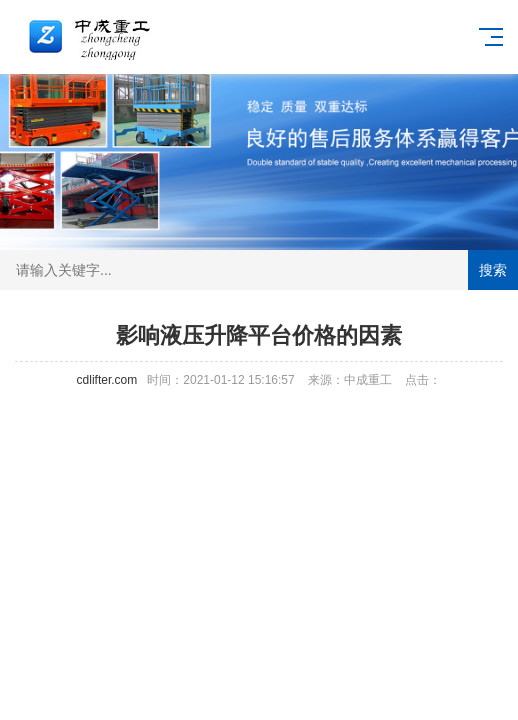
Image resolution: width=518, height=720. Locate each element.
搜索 (493, 270)
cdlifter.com (107, 380)
